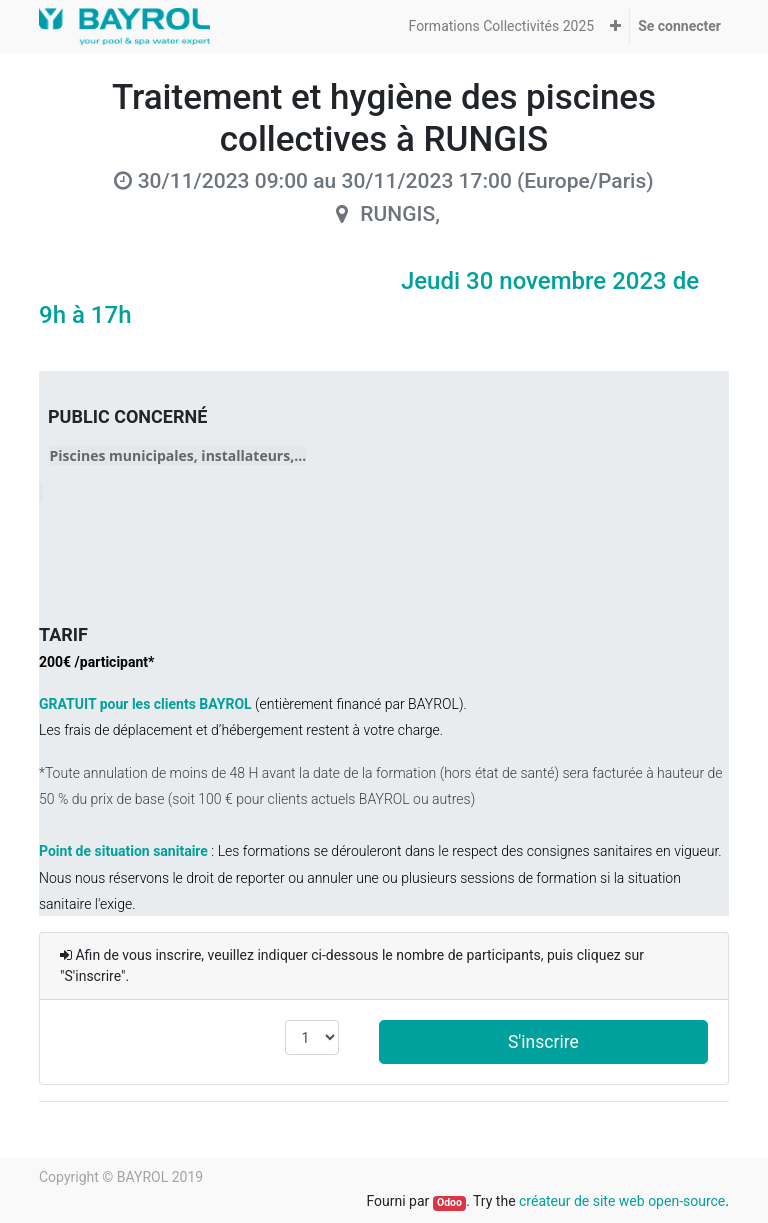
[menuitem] (502, 26)
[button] (615, 26)
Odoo (449, 1202)
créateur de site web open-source (622, 1201)
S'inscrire (543, 1042)
